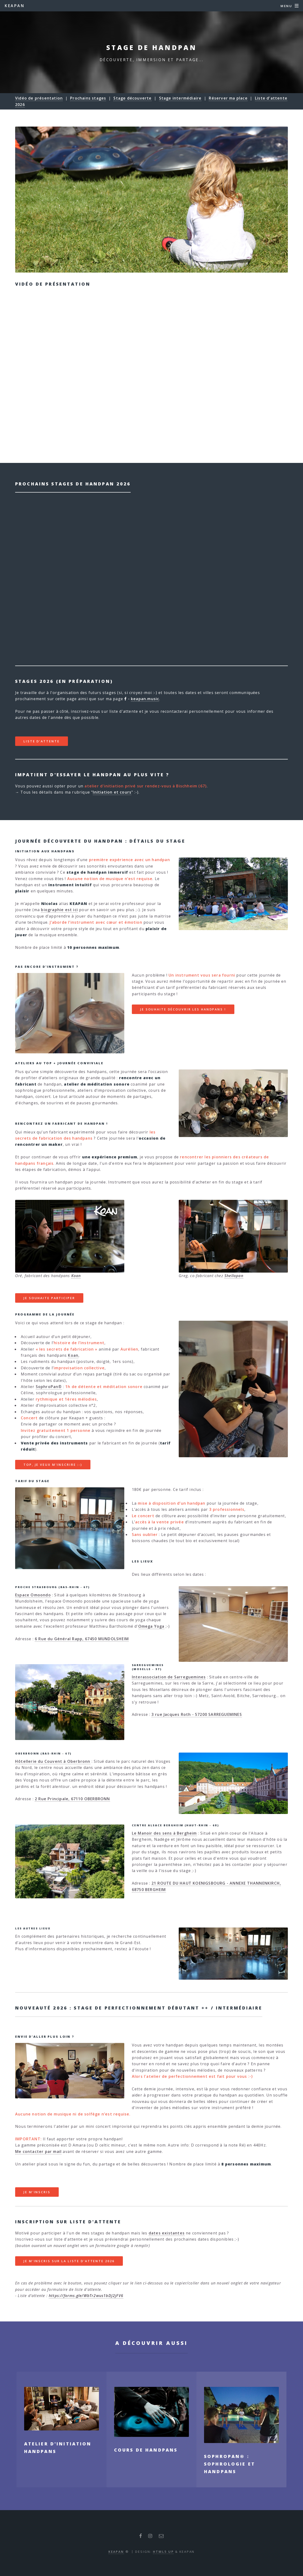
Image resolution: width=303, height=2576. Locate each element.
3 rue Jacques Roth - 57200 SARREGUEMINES (197, 1714)
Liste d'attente (41, 741)
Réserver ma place (228, 98)
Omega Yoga (151, 1626)
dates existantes (167, 2233)
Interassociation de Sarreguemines (169, 1677)
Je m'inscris (36, 2192)
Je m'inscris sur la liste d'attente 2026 (68, 2261)
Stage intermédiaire (180, 98)
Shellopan (233, 1275)
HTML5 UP (163, 2551)
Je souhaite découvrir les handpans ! (183, 1009)
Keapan (116, 2551)
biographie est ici (59, 909)
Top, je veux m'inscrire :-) (52, 1464)
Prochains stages (88, 98)
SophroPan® (49, 1386)
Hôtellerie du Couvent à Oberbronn (52, 1761)
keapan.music (145, 698)
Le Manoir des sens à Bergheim (164, 1833)
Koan (76, 1275)
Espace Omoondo (33, 1595)
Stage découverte (132, 98)
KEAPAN (15, 5)
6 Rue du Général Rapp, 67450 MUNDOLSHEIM (82, 1638)
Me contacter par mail (38, 2151)
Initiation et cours (112, 792)
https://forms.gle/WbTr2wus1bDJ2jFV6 (86, 2295)
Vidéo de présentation (39, 98)
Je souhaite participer (49, 1298)
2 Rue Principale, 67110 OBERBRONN (72, 1798)
